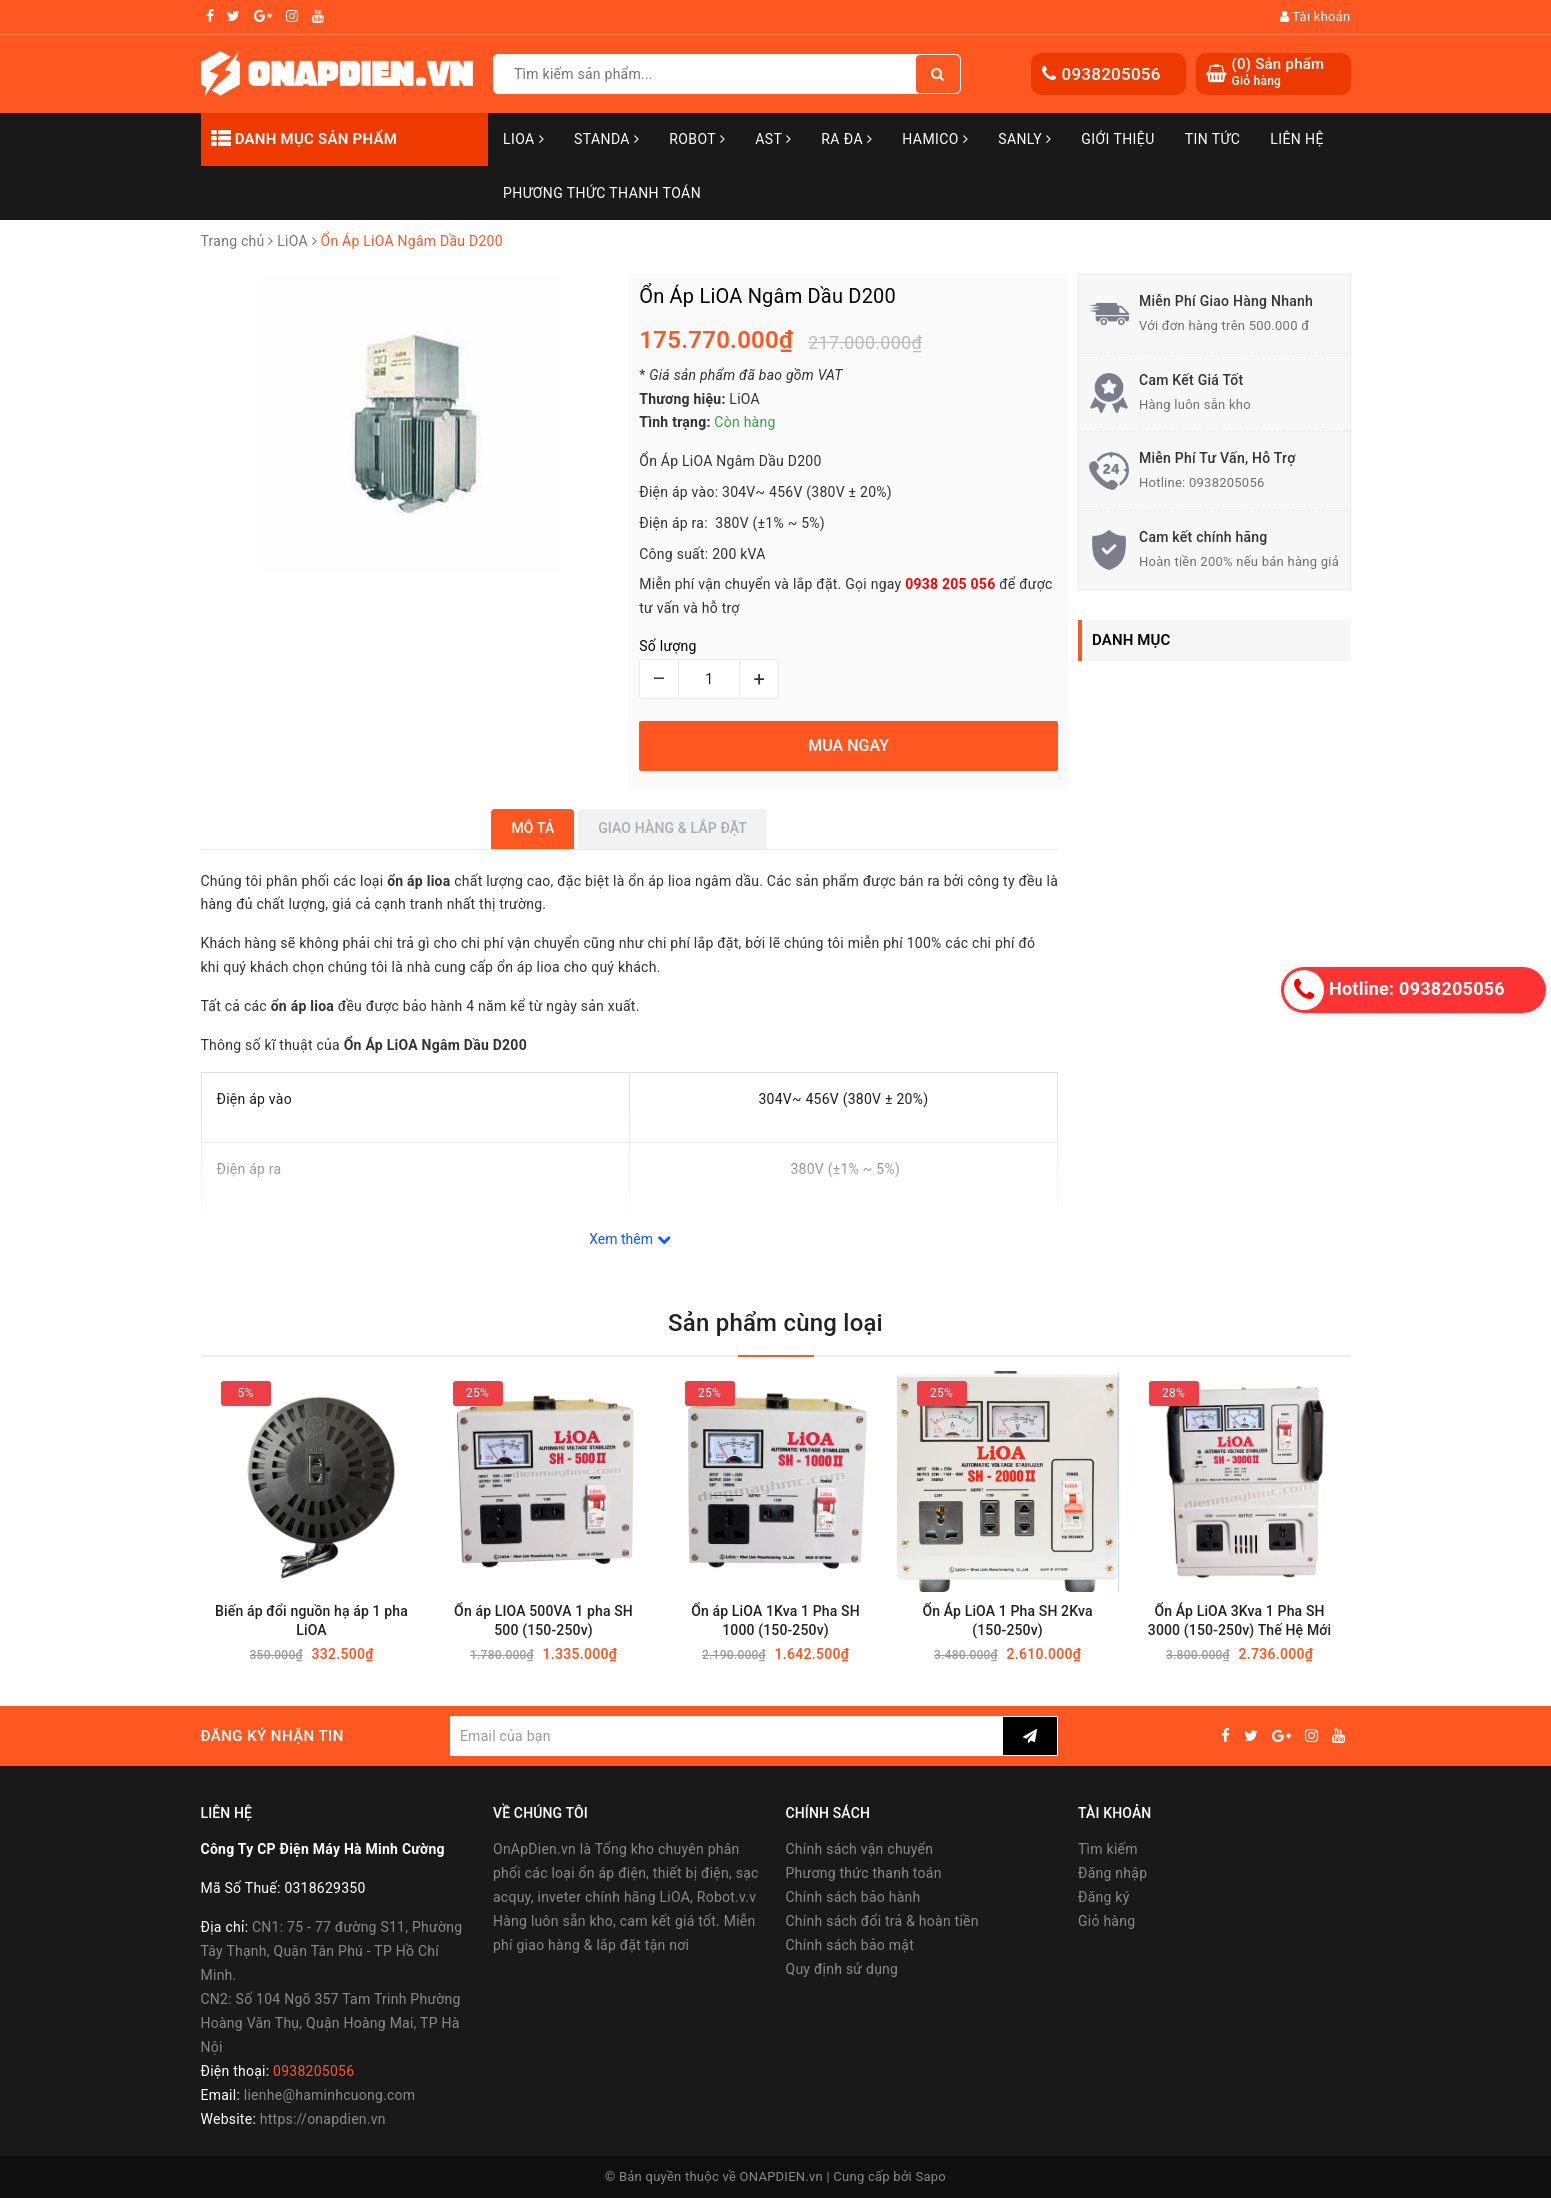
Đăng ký (1104, 1897)
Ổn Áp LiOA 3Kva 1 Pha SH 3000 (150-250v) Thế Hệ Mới (1239, 1621)
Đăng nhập (1112, 1873)
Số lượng (667, 646)
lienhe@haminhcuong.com (330, 2095)
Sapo (930, 2176)
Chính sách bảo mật (850, 1945)
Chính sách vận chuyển (860, 1849)
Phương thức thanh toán (864, 1873)
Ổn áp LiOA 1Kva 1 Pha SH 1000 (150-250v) (775, 1621)
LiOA (523, 139)
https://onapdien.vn (323, 2119)
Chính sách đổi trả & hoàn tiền (882, 1921)
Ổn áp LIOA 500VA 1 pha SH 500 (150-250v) (543, 1621)
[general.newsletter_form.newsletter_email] (726, 1737)
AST (773, 139)
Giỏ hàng (1106, 1921)
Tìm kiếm (1108, 1849)
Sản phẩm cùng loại (775, 1323)
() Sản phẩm (1278, 72)
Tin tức (1213, 139)
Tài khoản (1315, 16)
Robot (697, 139)
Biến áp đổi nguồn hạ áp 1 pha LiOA (311, 1621)
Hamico (935, 139)
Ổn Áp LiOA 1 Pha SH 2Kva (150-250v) (1007, 1621)
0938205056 (1111, 74)
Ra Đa (846, 139)
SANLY (1024, 139)
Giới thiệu (1117, 139)
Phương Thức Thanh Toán (602, 193)
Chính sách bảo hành (853, 1897)
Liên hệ (1297, 139)
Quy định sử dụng (842, 1969)
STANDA (606, 139)
